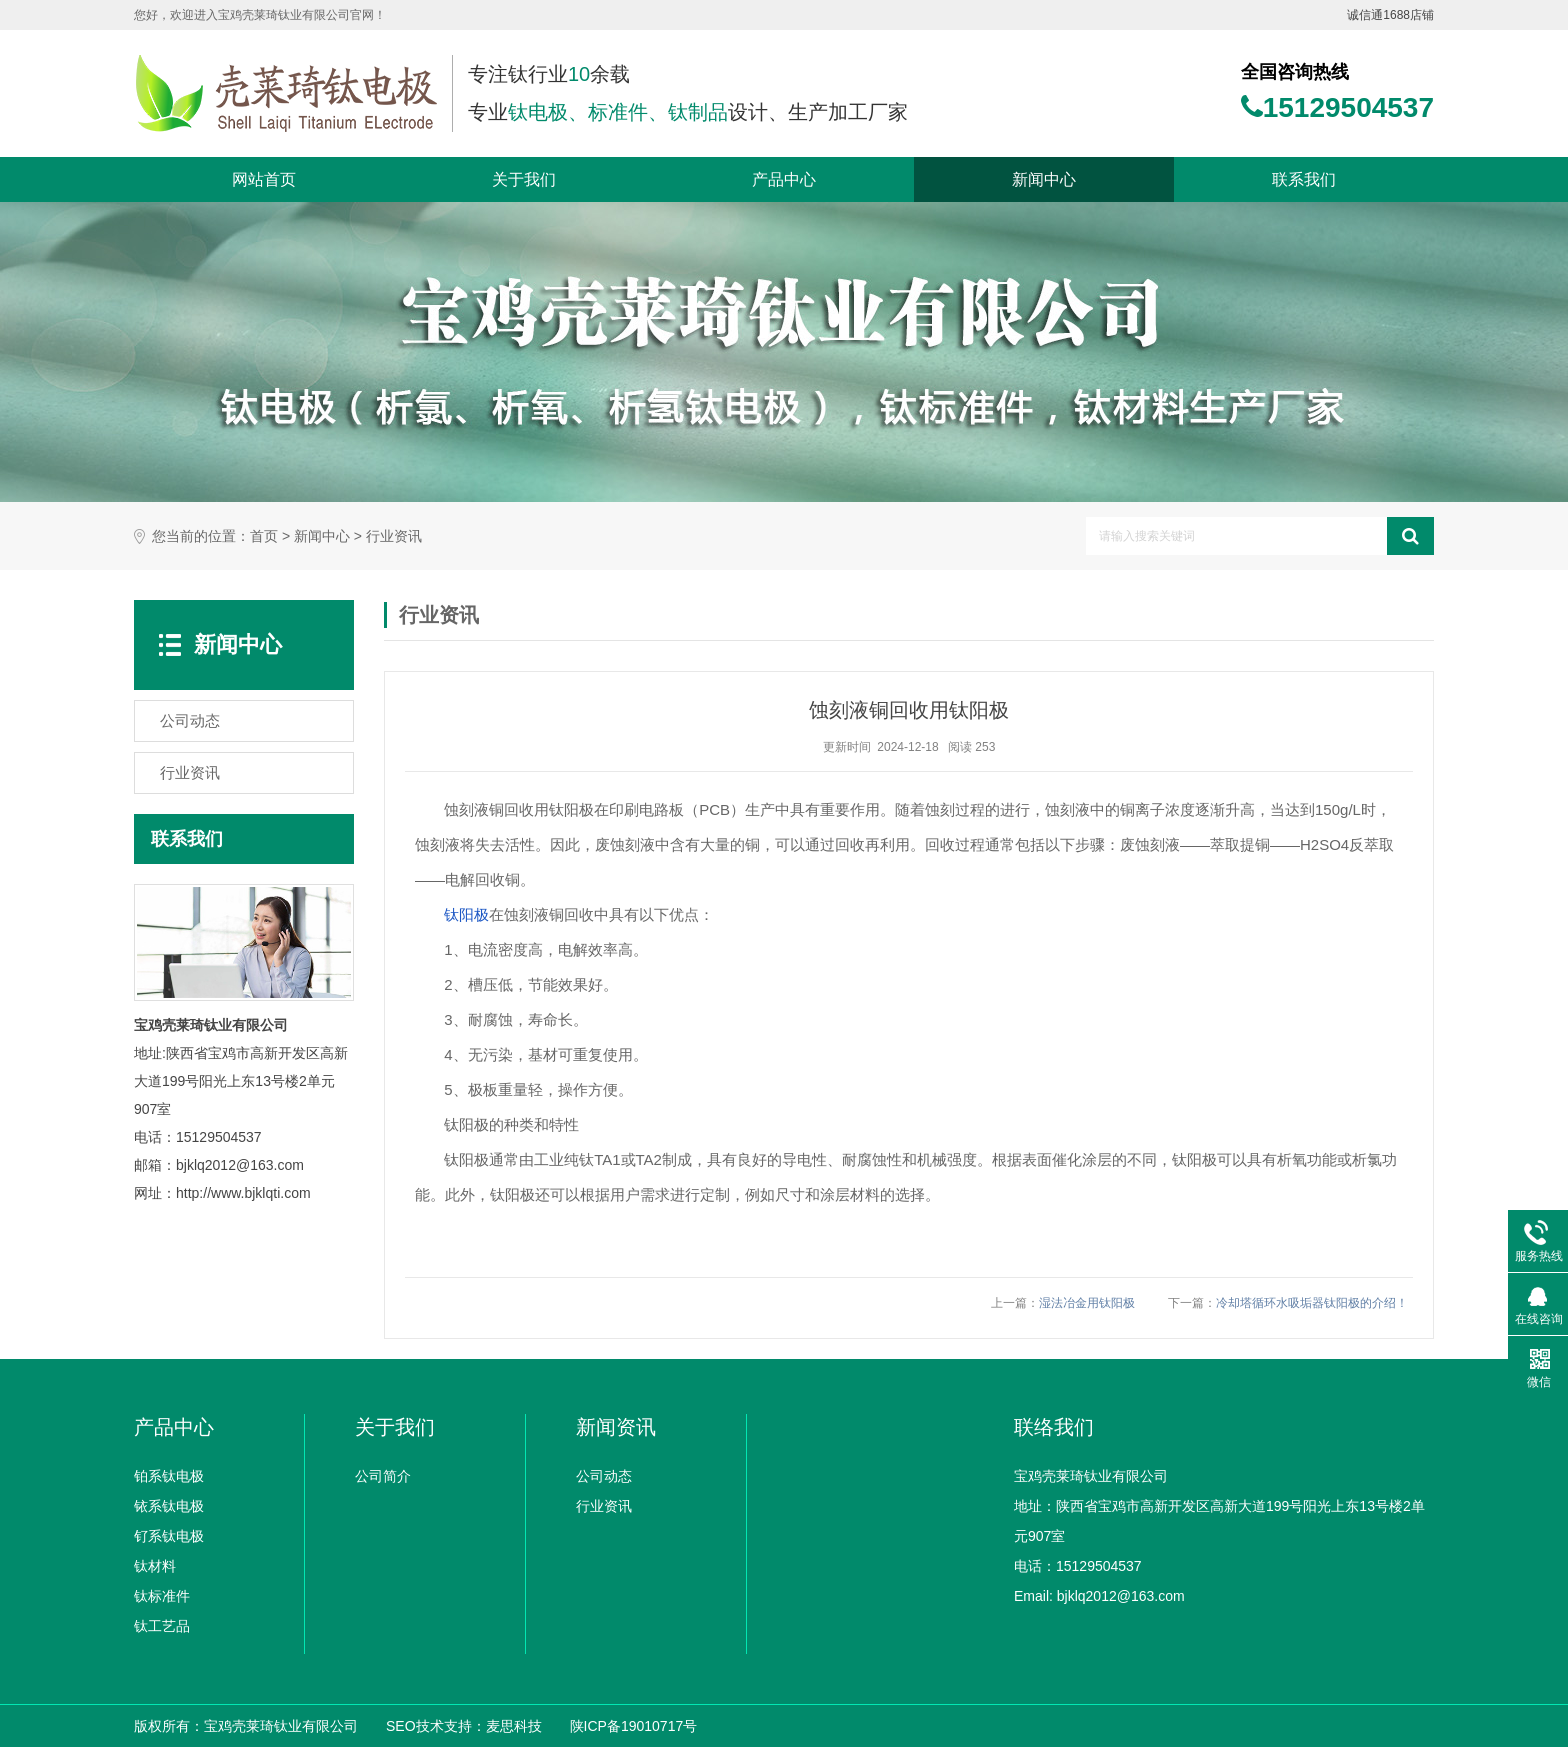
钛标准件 (162, 1596)
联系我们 (1304, 179)
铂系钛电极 (169, 1476)
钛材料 (155, 1566)
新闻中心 (1044, 179)
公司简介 (383, 1476)
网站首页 (264, 179)
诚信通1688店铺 (1390, 15)
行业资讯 (394, 536)
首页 (264, 536)
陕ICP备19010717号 (634, 1726)
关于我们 (524, 179)
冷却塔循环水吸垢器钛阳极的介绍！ (1312, 1303)
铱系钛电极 (169, 1506)
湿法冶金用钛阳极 (1087, 1303)
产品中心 (784, 179)
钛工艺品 (162, 1626)
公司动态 (604, 1476)
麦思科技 (514, 1726)
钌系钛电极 (169, 1536)
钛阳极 (466, 914)
